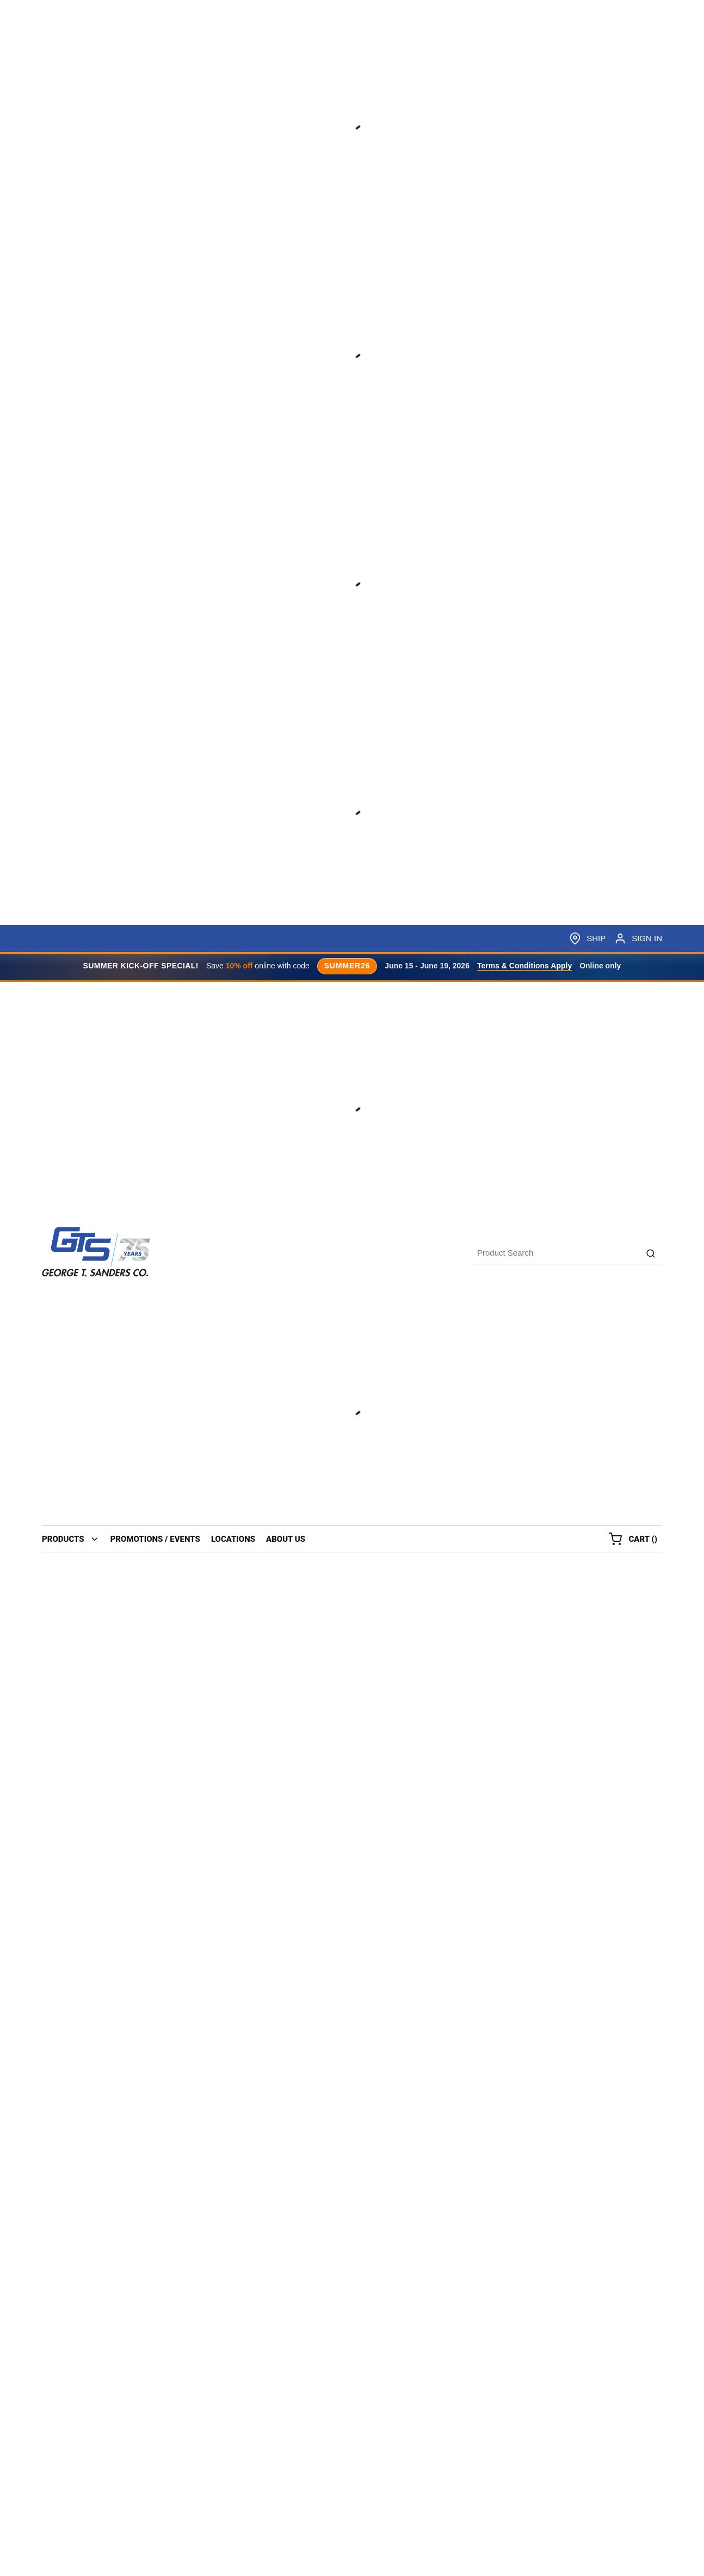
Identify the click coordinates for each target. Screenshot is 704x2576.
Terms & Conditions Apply (524, 965)
